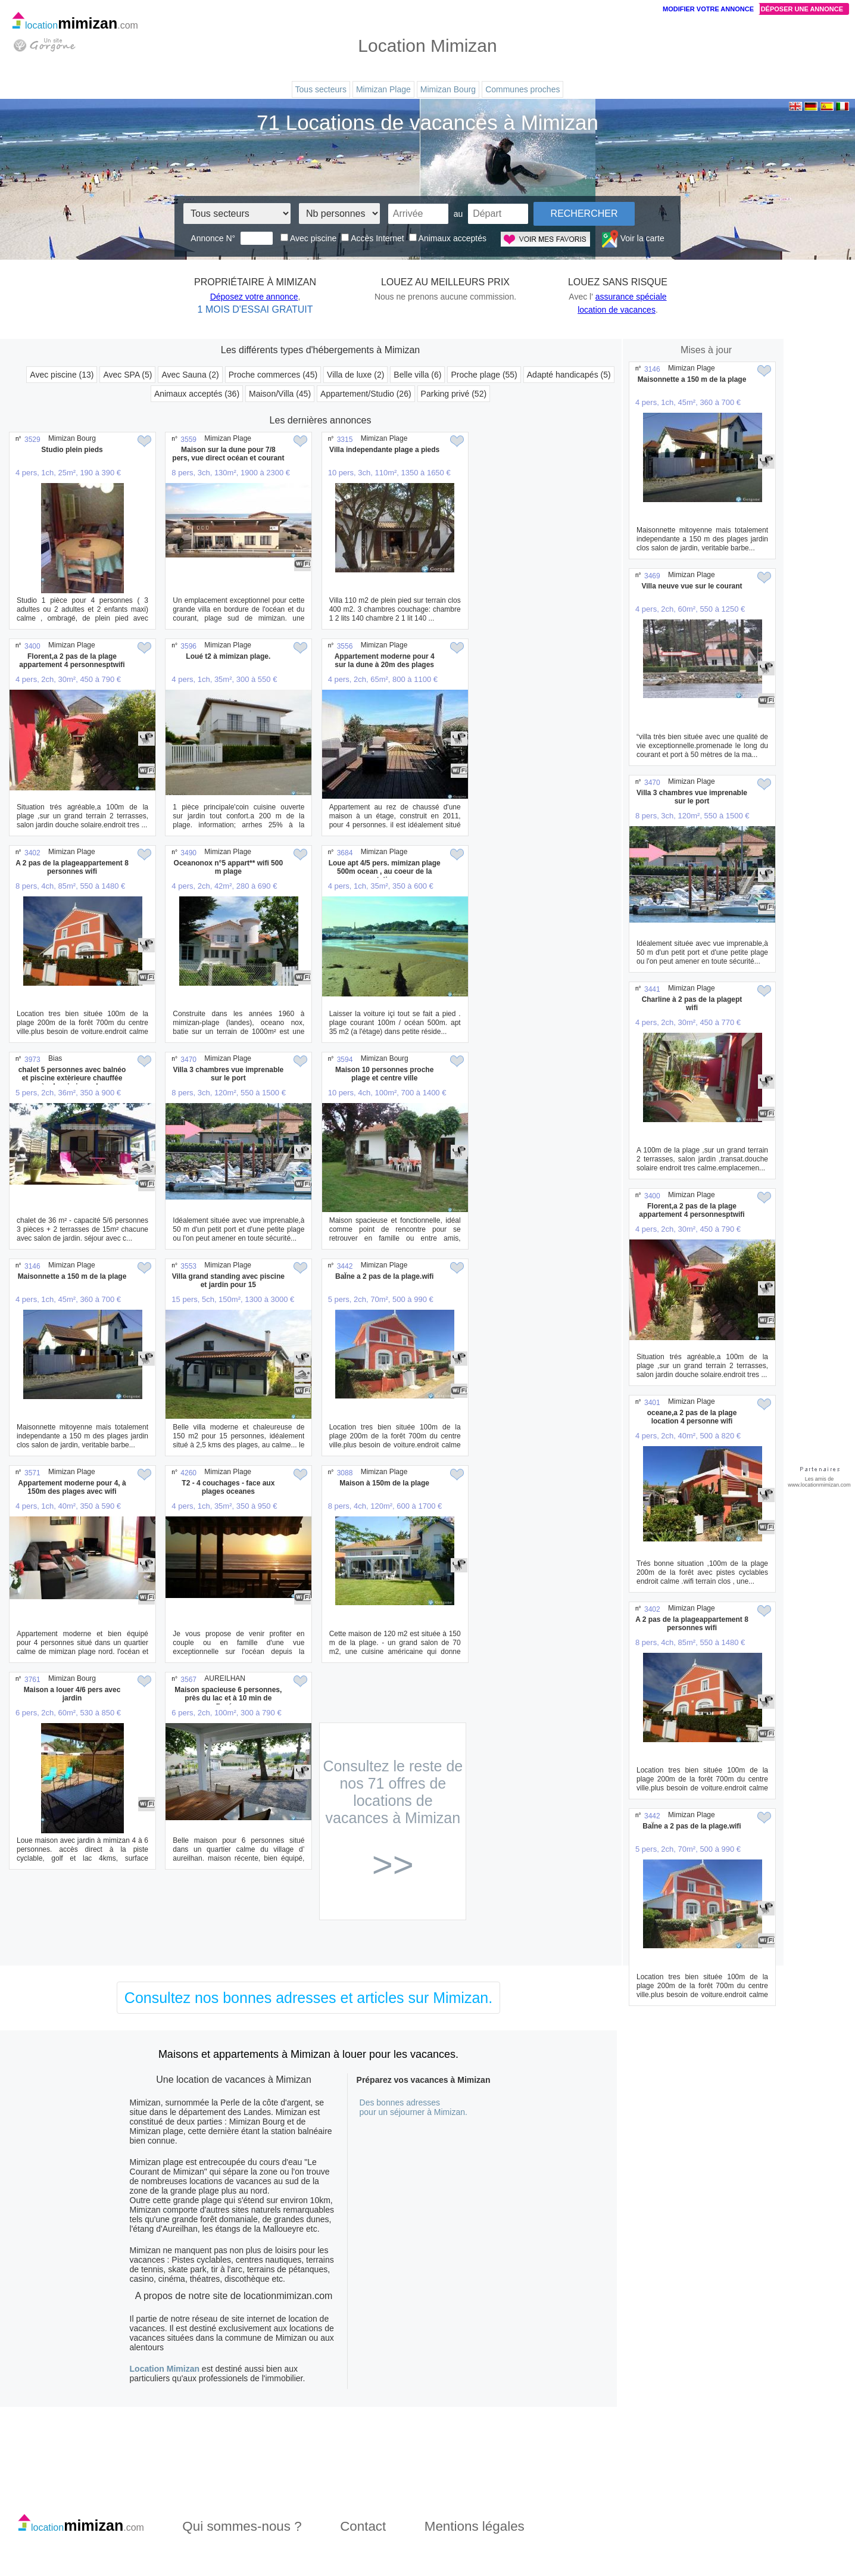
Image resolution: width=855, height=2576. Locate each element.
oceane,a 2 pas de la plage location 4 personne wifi (692, 1417)
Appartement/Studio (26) (365, 393)
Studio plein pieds (71, 450)
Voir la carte (633, 238)
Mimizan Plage (383, 89)
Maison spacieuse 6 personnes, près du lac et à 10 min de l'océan (228, 1698)
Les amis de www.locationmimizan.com (819, 1482)
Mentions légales (475, 2526)
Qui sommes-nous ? (241, 2526)
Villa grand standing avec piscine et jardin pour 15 (228, 1280)
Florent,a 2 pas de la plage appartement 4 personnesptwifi (71, 660)
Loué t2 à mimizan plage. (228, 656)
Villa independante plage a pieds (384, 450)
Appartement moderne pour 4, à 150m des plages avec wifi (72, 1487)
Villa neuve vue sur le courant (691, 586)
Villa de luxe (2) (355, 374)
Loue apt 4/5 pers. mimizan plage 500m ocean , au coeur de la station (385, 871)
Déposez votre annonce (254, 296)
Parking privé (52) (454, 393)
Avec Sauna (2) (190, 374)
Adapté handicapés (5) (569, 374)
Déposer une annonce (802, 9)
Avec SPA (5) (127, 374)
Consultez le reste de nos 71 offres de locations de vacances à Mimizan (393, 1819)
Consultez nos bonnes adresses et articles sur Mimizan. (308, 1997)
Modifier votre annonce (708, 9)
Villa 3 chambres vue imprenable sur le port (228, 1074)
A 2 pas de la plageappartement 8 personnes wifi (72, 867)
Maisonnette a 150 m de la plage (72, 1276)
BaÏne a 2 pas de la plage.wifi (384, 1276)
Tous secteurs (321, 89)
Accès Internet (372, 238)
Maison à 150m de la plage (384, 1483)
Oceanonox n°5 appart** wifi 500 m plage (228, 867)
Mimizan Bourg (448, 89)
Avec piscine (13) (61, 374)
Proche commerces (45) (273, 374)
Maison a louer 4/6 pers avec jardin (72, 1694)
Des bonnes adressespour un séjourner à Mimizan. (413, 2107)
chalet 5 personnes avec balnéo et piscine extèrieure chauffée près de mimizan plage (72, 1078)
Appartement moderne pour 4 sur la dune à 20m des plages (385, 660)
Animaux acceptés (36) (196, 393)
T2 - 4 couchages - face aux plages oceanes (228, 1487)
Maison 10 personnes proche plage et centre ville (384, 1074)
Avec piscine (308, 238)
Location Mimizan (164, 2368)
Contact (363, 2526)
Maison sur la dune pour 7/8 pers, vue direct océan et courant (228, 454)
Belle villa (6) (417, 374)
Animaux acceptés (447, 238)
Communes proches (522, 89)
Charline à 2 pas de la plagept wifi (692, 1003)
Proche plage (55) (484, 374)
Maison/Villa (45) (280, 393)
